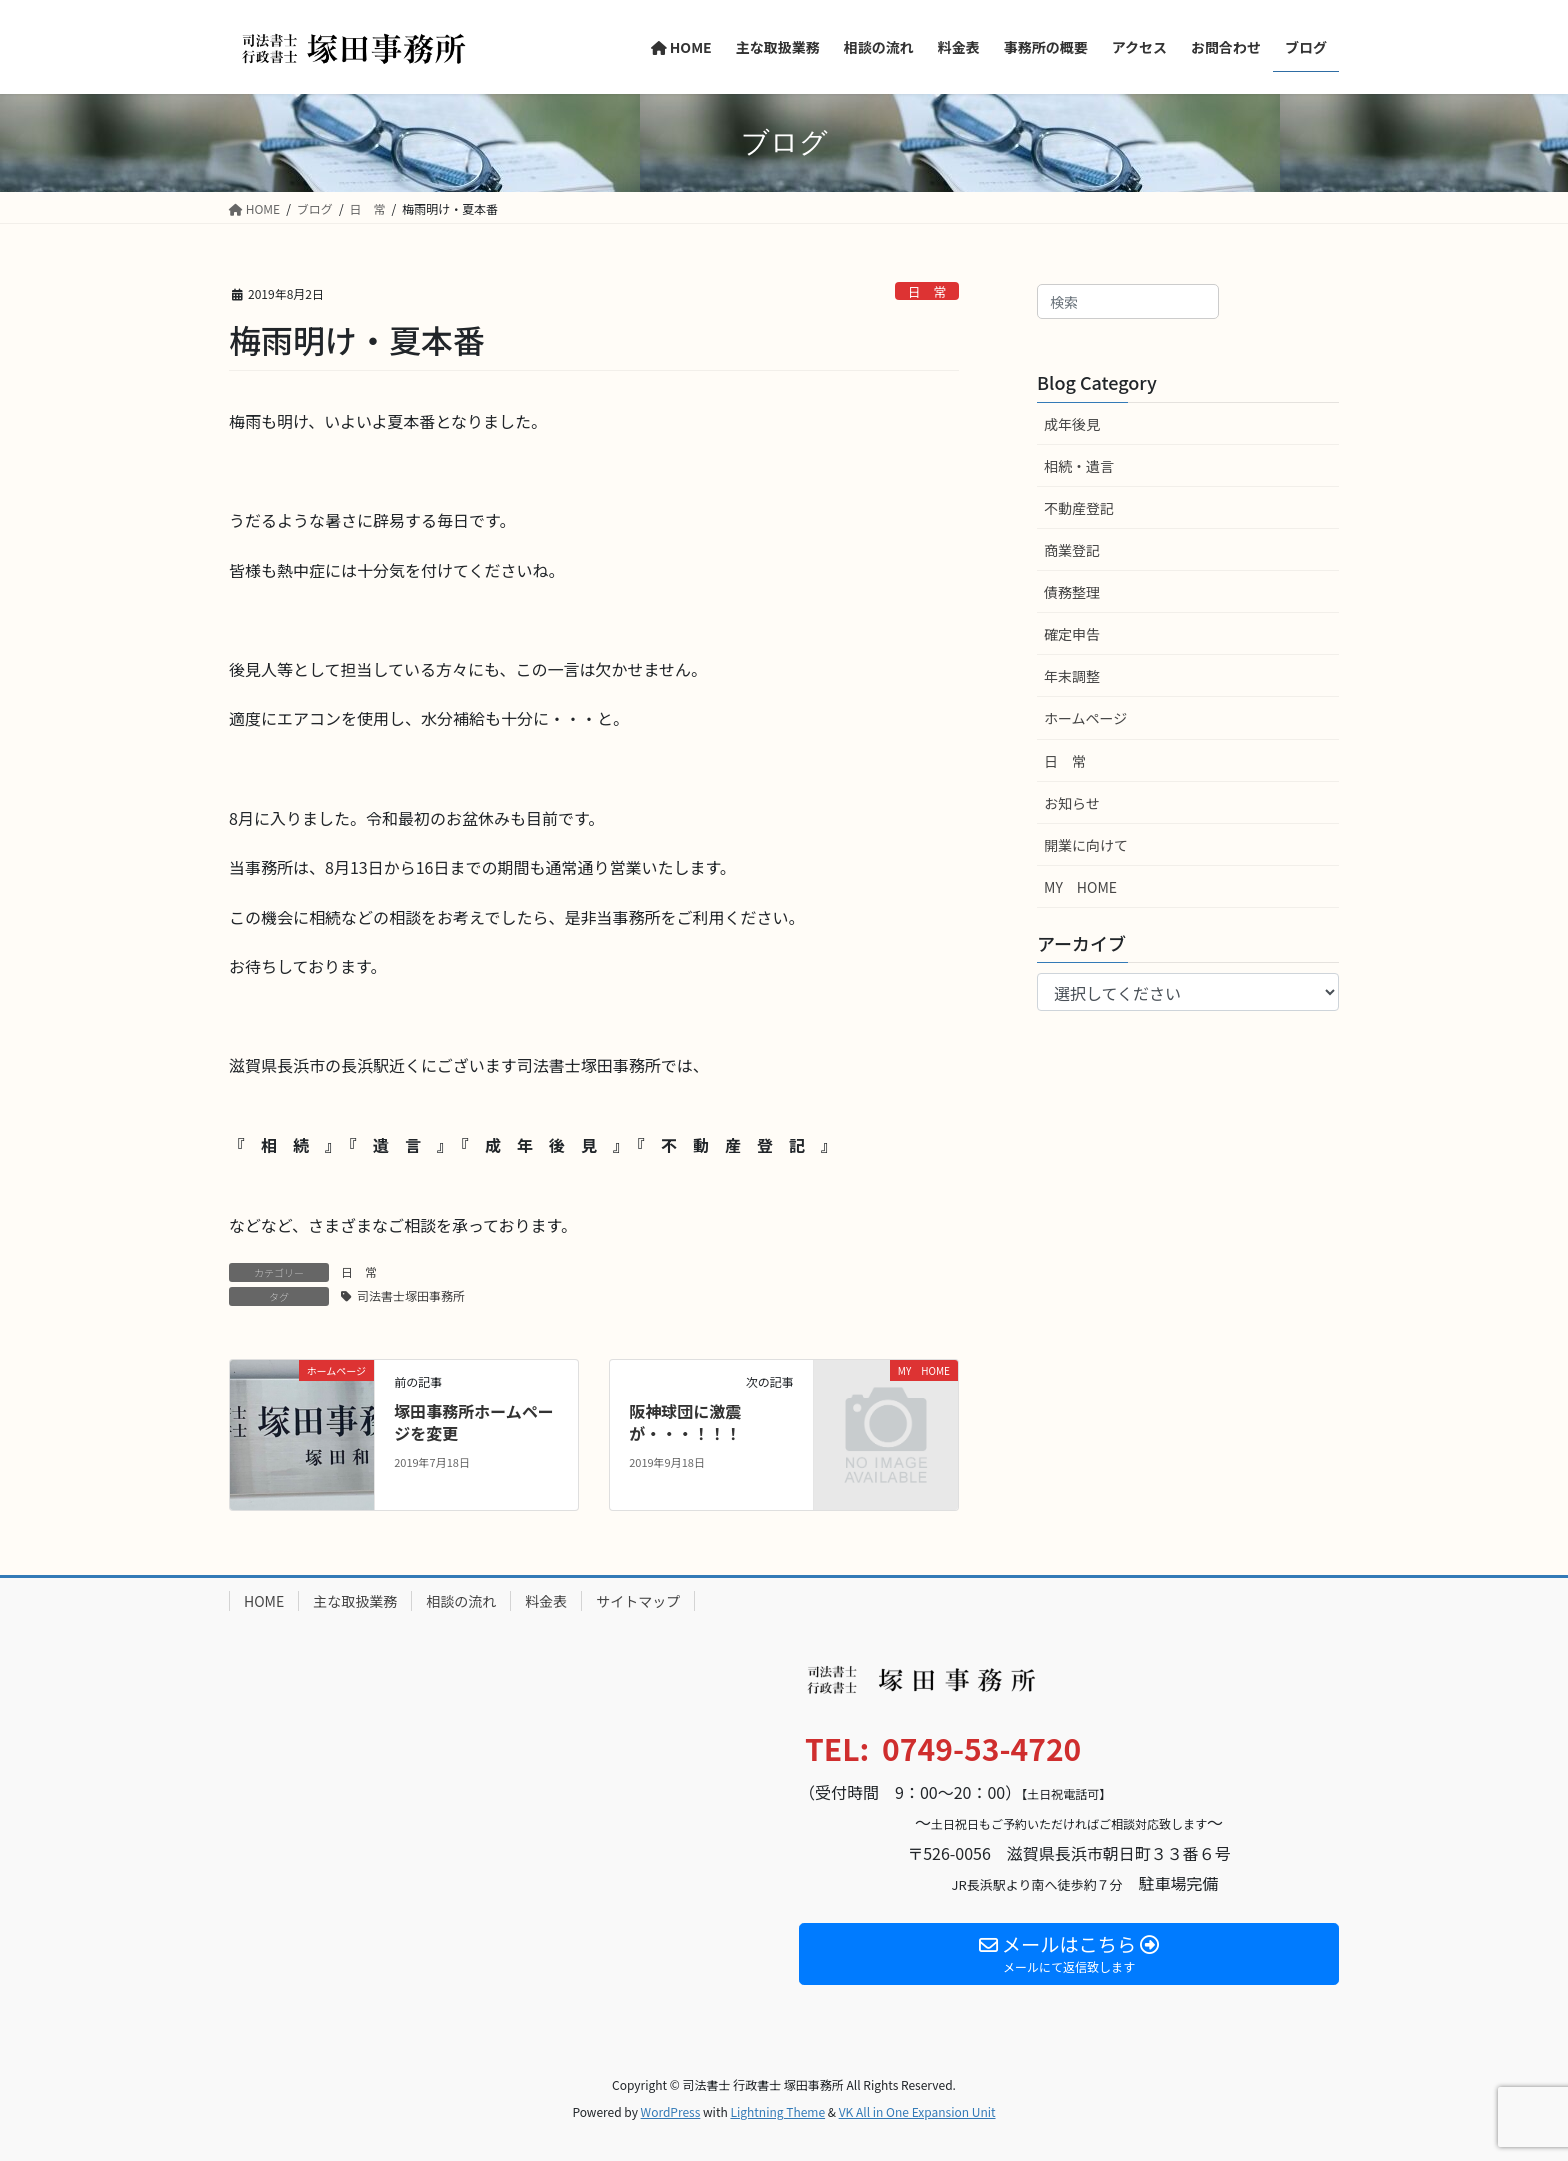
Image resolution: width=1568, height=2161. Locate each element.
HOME (264, 1601)
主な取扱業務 (355, 1601)
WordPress (671, 2111)
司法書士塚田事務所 (411, 1295)
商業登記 (1072, 550)
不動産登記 (1079, 508)
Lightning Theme (777, 2111)
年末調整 (1072, 676)
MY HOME (1080, 887)
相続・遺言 (1079, 466)
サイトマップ (638, 1601)
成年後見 (1072, 424)
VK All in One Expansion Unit (917, 2111)
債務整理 (1072, 592)
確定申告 (1072, 634)
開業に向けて (1086, 845)
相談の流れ (461, 1601)
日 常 (927, 291)
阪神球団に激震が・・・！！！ (685, 1422)
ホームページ (1085, 718)
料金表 (546, 1601)
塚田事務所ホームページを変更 (474, 1422)
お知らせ (1072, 803)
